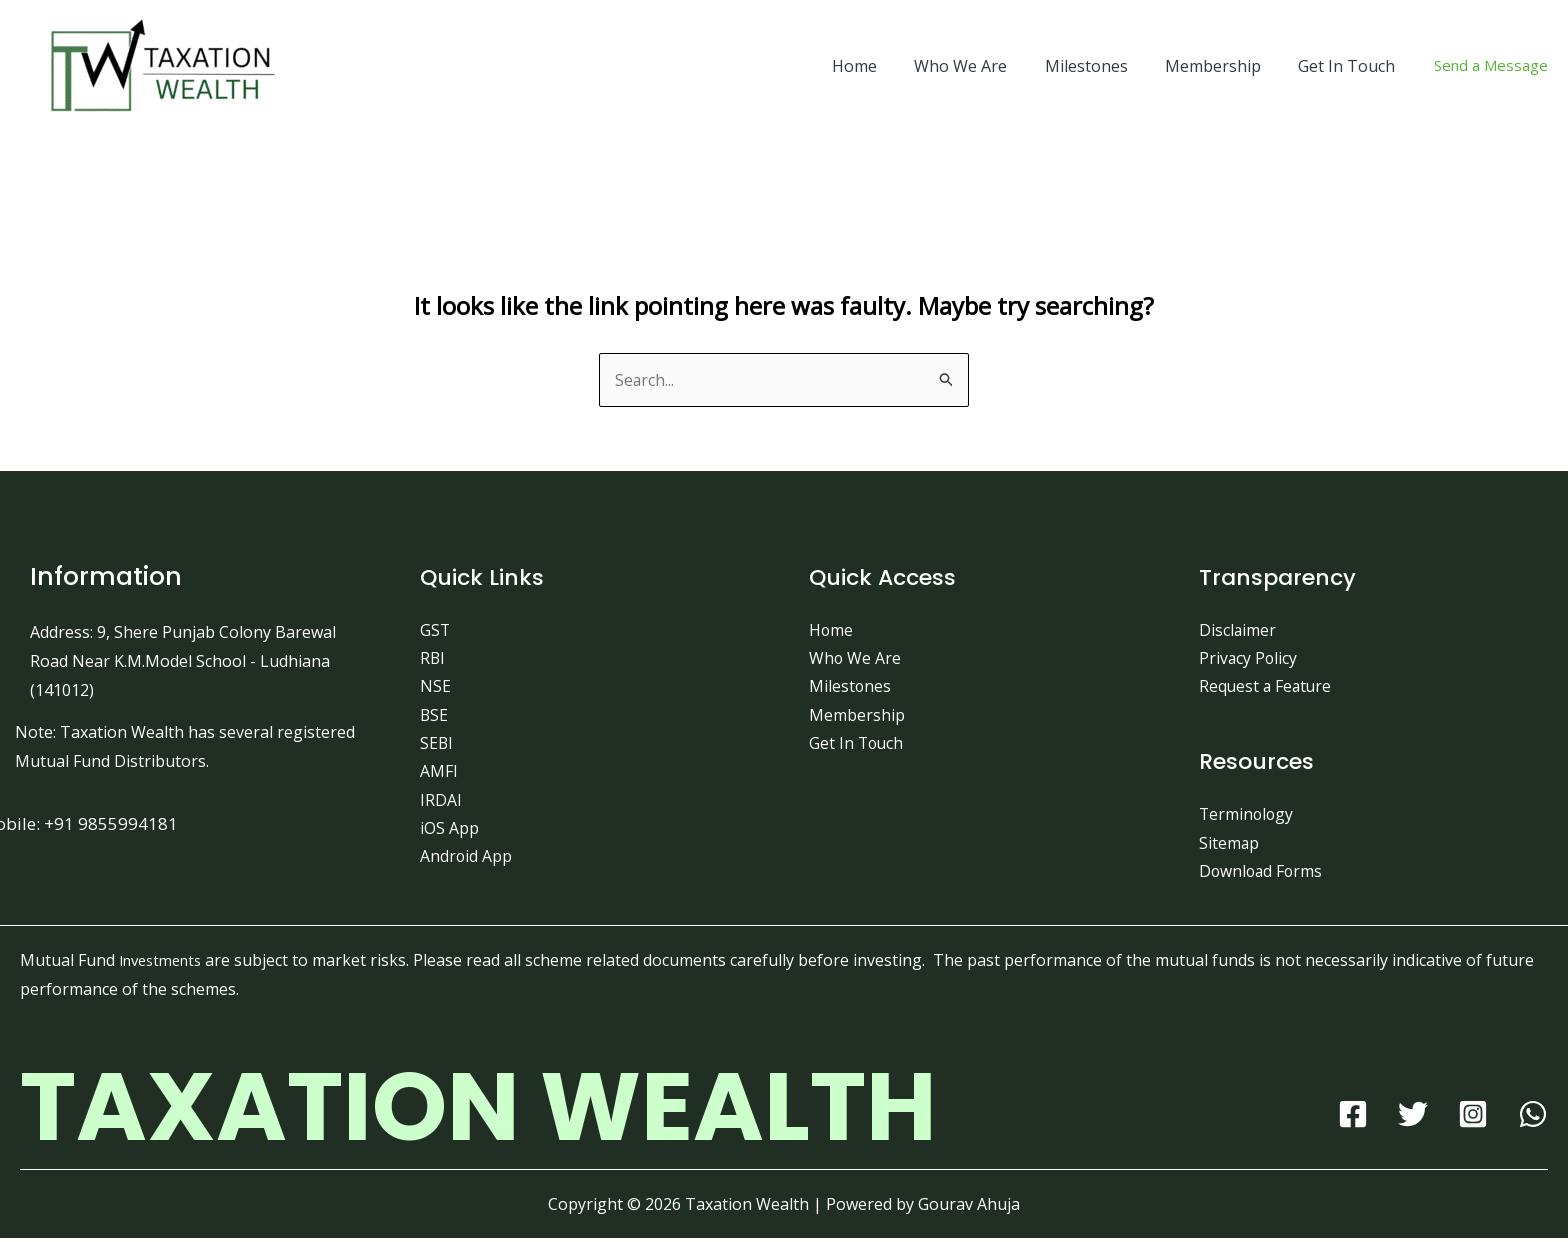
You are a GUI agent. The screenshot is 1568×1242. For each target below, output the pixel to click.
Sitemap (1229, 845)
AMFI (439, 774)
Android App (466, 861)
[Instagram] (1473, 1118)
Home (878, 66)
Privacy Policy (1249, 659)
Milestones (1099, 66)
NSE (435, 688)
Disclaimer (1238, 630)
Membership (1221, 66)
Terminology (1247, 817)
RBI (433, 659)
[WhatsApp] (1533, 1118)
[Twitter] (1413, 1118)
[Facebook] (1353, 1118)
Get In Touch (1349, 66)
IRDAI (441, 803)
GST (435, 630)
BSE (434, 717)
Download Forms (1262, 874)
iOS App (449, 832)
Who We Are (979, 66)
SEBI (437, 746)
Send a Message (1491, 65)
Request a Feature (1267, 688)
